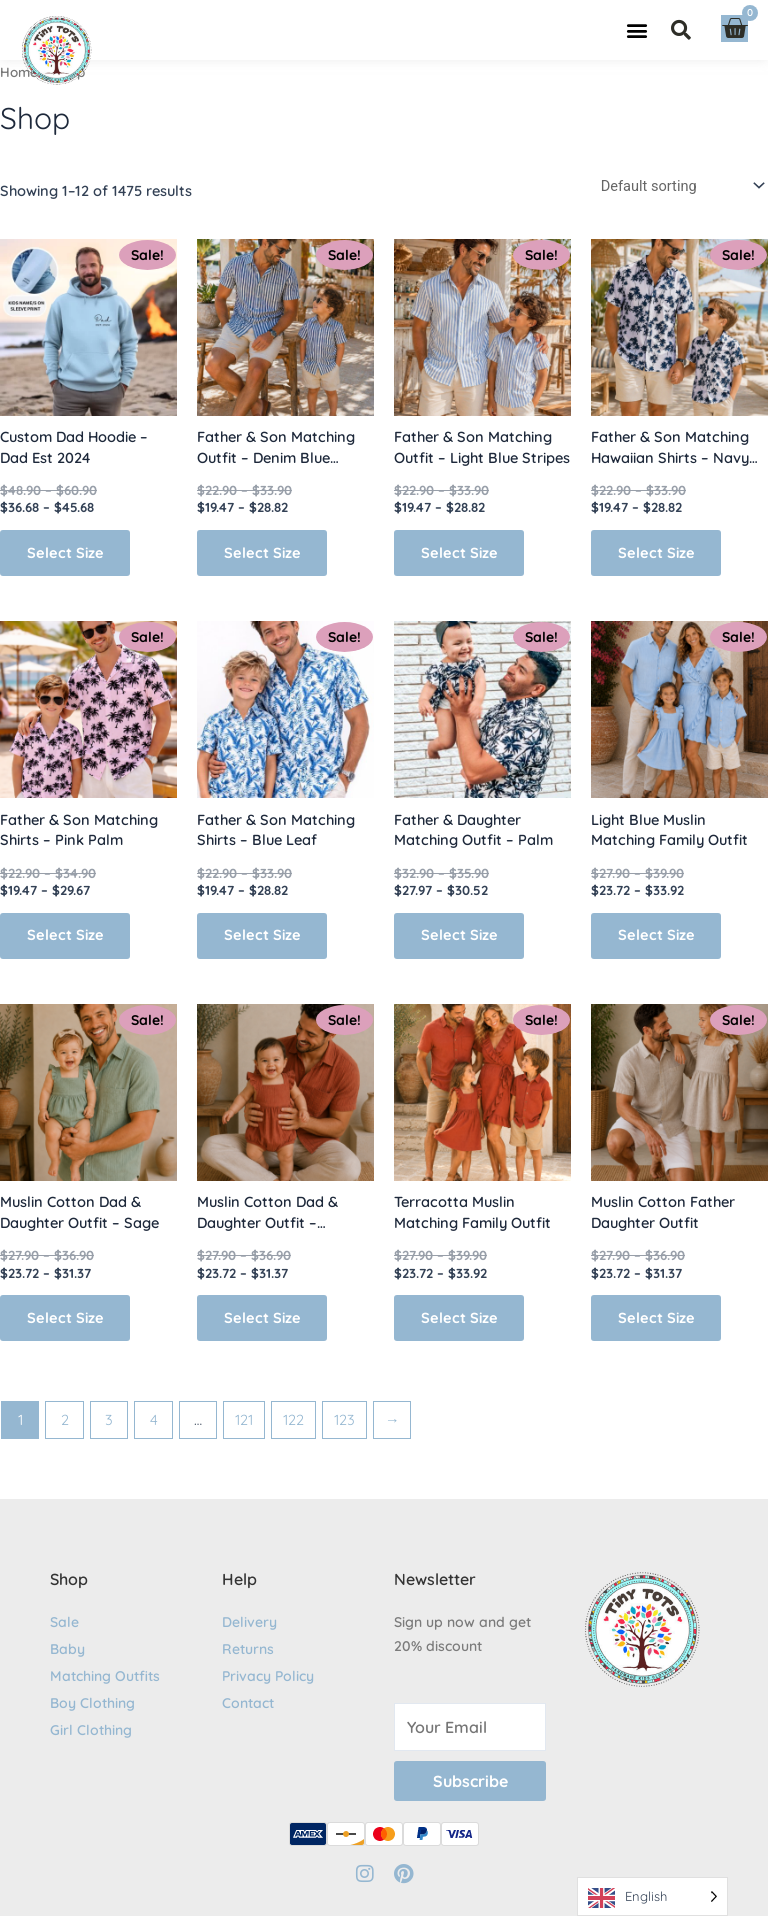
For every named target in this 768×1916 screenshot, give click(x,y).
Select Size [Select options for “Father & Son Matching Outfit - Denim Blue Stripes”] (263, 552)
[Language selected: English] (652, 1896)
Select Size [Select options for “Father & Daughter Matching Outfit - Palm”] (460, 935)
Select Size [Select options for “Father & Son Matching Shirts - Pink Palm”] (66, 935)
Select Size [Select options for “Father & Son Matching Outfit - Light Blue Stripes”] (460, 552)
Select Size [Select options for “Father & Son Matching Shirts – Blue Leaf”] (263, 935)
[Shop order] (680, 185)
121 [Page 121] (244, 1419)
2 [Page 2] (65, 1419)
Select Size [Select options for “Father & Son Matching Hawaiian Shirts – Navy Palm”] (657, 552)
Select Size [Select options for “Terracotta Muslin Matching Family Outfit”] (460, 1317)
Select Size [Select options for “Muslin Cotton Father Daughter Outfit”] (657, 1317)
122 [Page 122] (293, 1419)
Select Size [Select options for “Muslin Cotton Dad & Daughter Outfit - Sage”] (66, 1317)
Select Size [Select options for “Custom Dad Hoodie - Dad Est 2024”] (66, 552)
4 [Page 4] (154, 1419)
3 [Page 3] (109, 1419)
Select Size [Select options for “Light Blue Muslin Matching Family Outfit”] (657, 935)
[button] (636, 30)
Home (19, 72)
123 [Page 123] (344, 1419)
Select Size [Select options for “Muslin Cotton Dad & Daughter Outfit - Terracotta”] (263, 1317)
